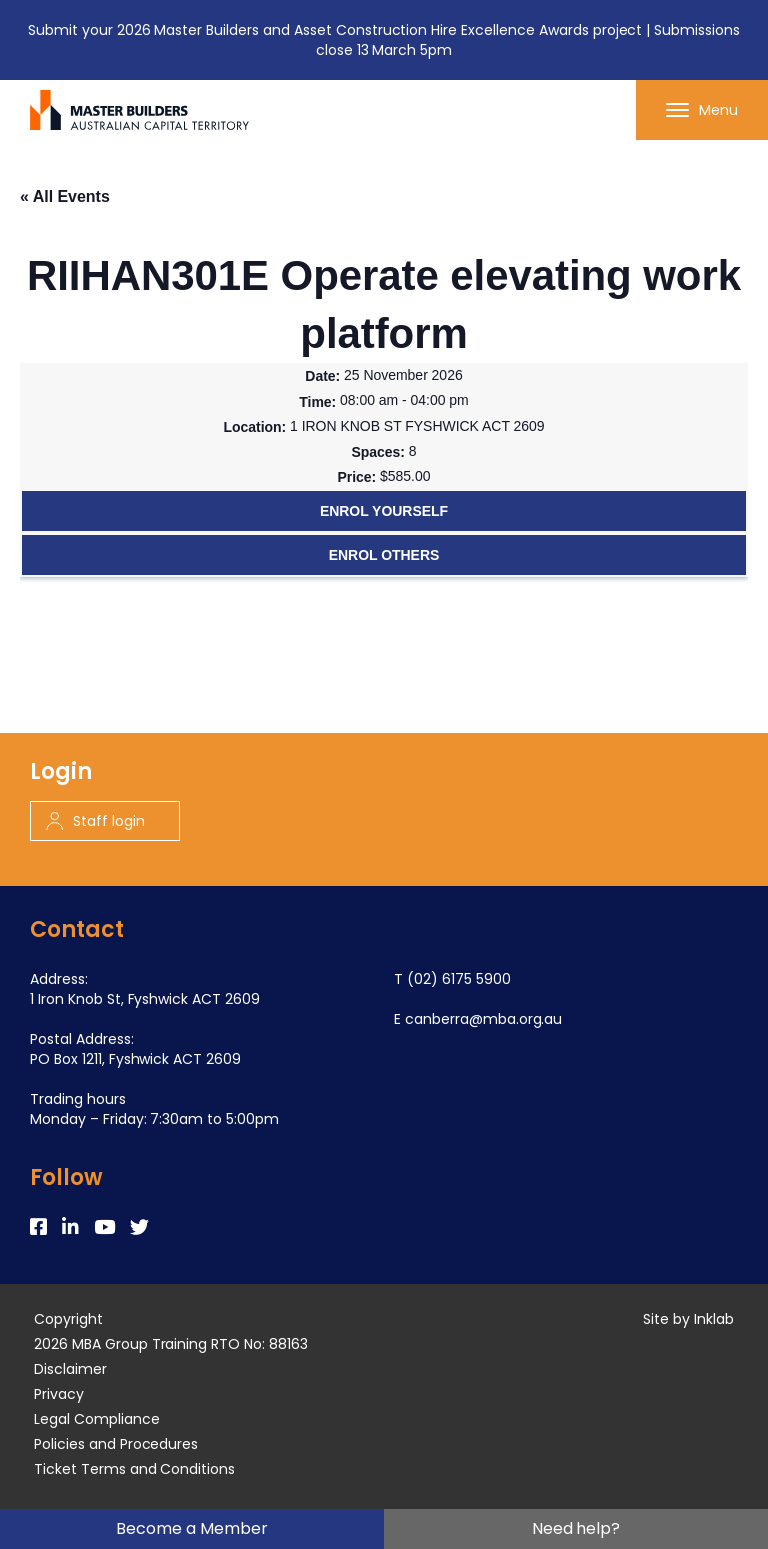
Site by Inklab (688, 1319)
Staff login (95, 821)
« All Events (65, 196)
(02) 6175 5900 (459, 979)
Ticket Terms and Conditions (134, 1469)
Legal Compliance (97, 1419)
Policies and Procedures (116, 1444)
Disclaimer (70, 1369)
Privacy (59, 1394)
